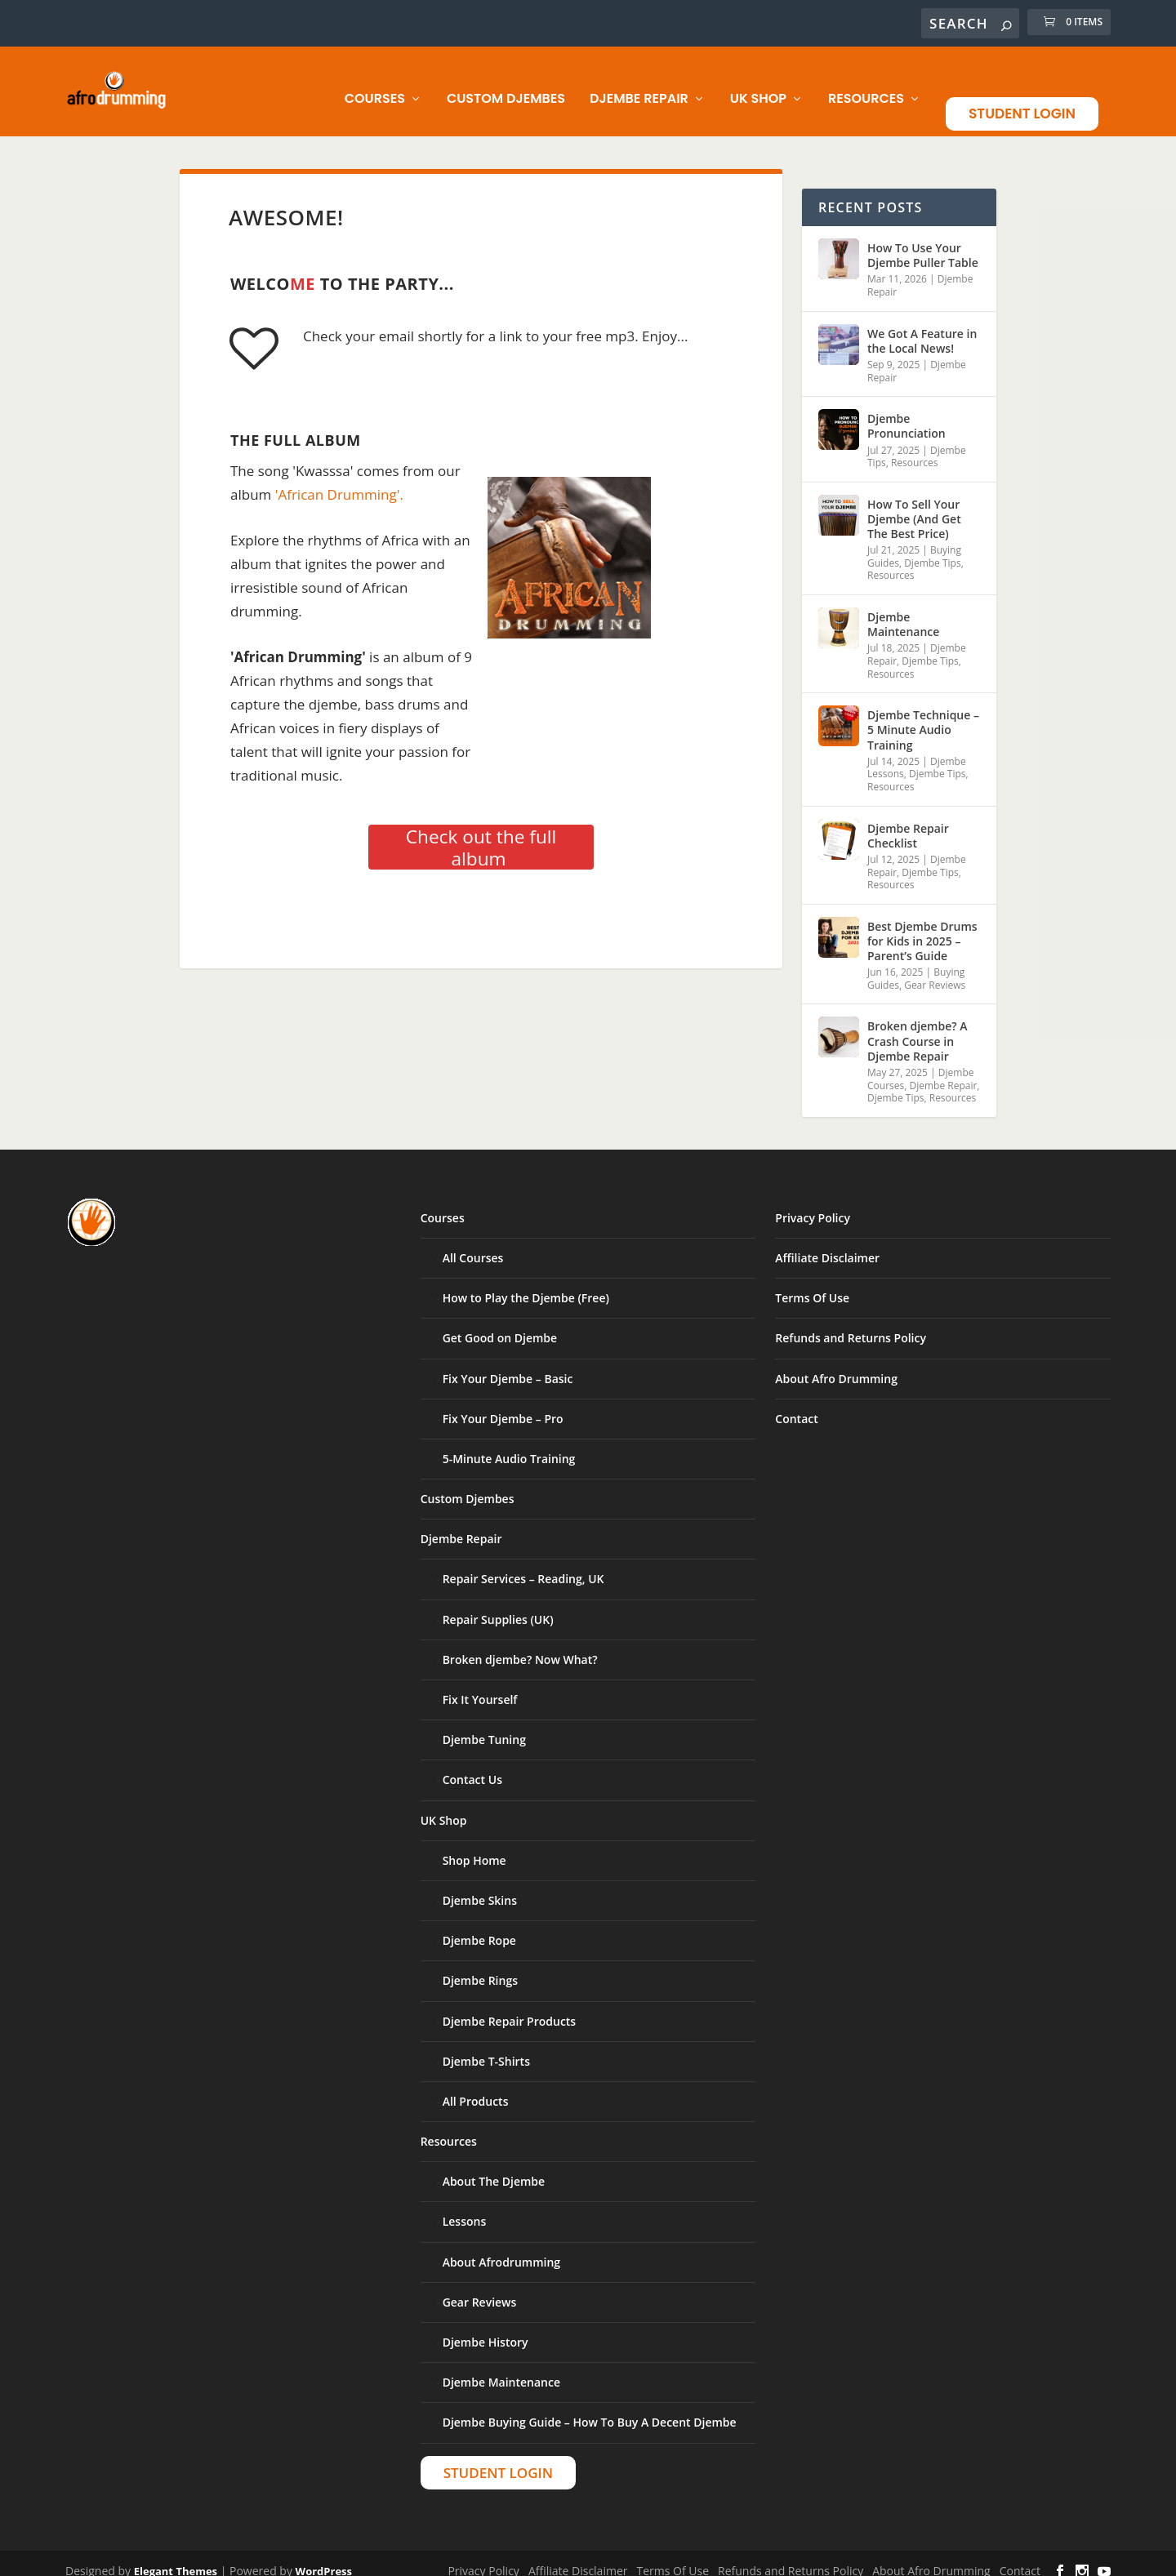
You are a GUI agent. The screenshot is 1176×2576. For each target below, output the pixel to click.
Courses (375, 85)
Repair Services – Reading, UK (523, 1565)
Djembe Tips (932, 549)
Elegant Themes (175, 2557)
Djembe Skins (480, 1886)
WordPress (324, 2557)
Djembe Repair (639, 85)
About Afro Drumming (836, 1365)
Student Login (1022, 99)
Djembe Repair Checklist (908, 822)
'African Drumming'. (339, 480)
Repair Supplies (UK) (498, 1605)
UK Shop (758, 85)
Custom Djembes (506, 85)
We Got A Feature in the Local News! (922, 327)
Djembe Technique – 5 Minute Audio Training (923, 715)
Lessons (465, 2207)
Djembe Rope (479, 1926)
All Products (476, 2087)
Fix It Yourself (480, 1685)
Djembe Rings (480, 1966)
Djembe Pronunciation (906, 412)
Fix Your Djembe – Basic (508, 1365)
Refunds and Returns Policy (850, 1324)
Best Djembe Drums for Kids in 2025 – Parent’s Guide (922, 927)
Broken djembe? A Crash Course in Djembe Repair (917, 1026)
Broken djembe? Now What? (520, 1645)
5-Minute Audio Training (509, 1445)
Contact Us (472, 1765)
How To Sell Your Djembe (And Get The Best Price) (914, 505)
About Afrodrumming (501, 2248)
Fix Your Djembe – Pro (503, 1405)
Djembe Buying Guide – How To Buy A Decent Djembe (590, 2408)
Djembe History (485, 2328)
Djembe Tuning (484, 1725)
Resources (866, 85)
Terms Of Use (812, 1284)
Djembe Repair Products (510, 2007)
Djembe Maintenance (903, 610)
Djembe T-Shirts (486, 2047)
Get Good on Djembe (500, 1324)
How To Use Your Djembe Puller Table (922, 241)
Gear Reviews (934, 971)
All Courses (473, 1244)
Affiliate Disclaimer (827, 1244)
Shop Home (474, 1846)
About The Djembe (494, 2167)
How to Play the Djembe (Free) (526, 1284)
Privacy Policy (812, 1204)
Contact (796, 1405)
